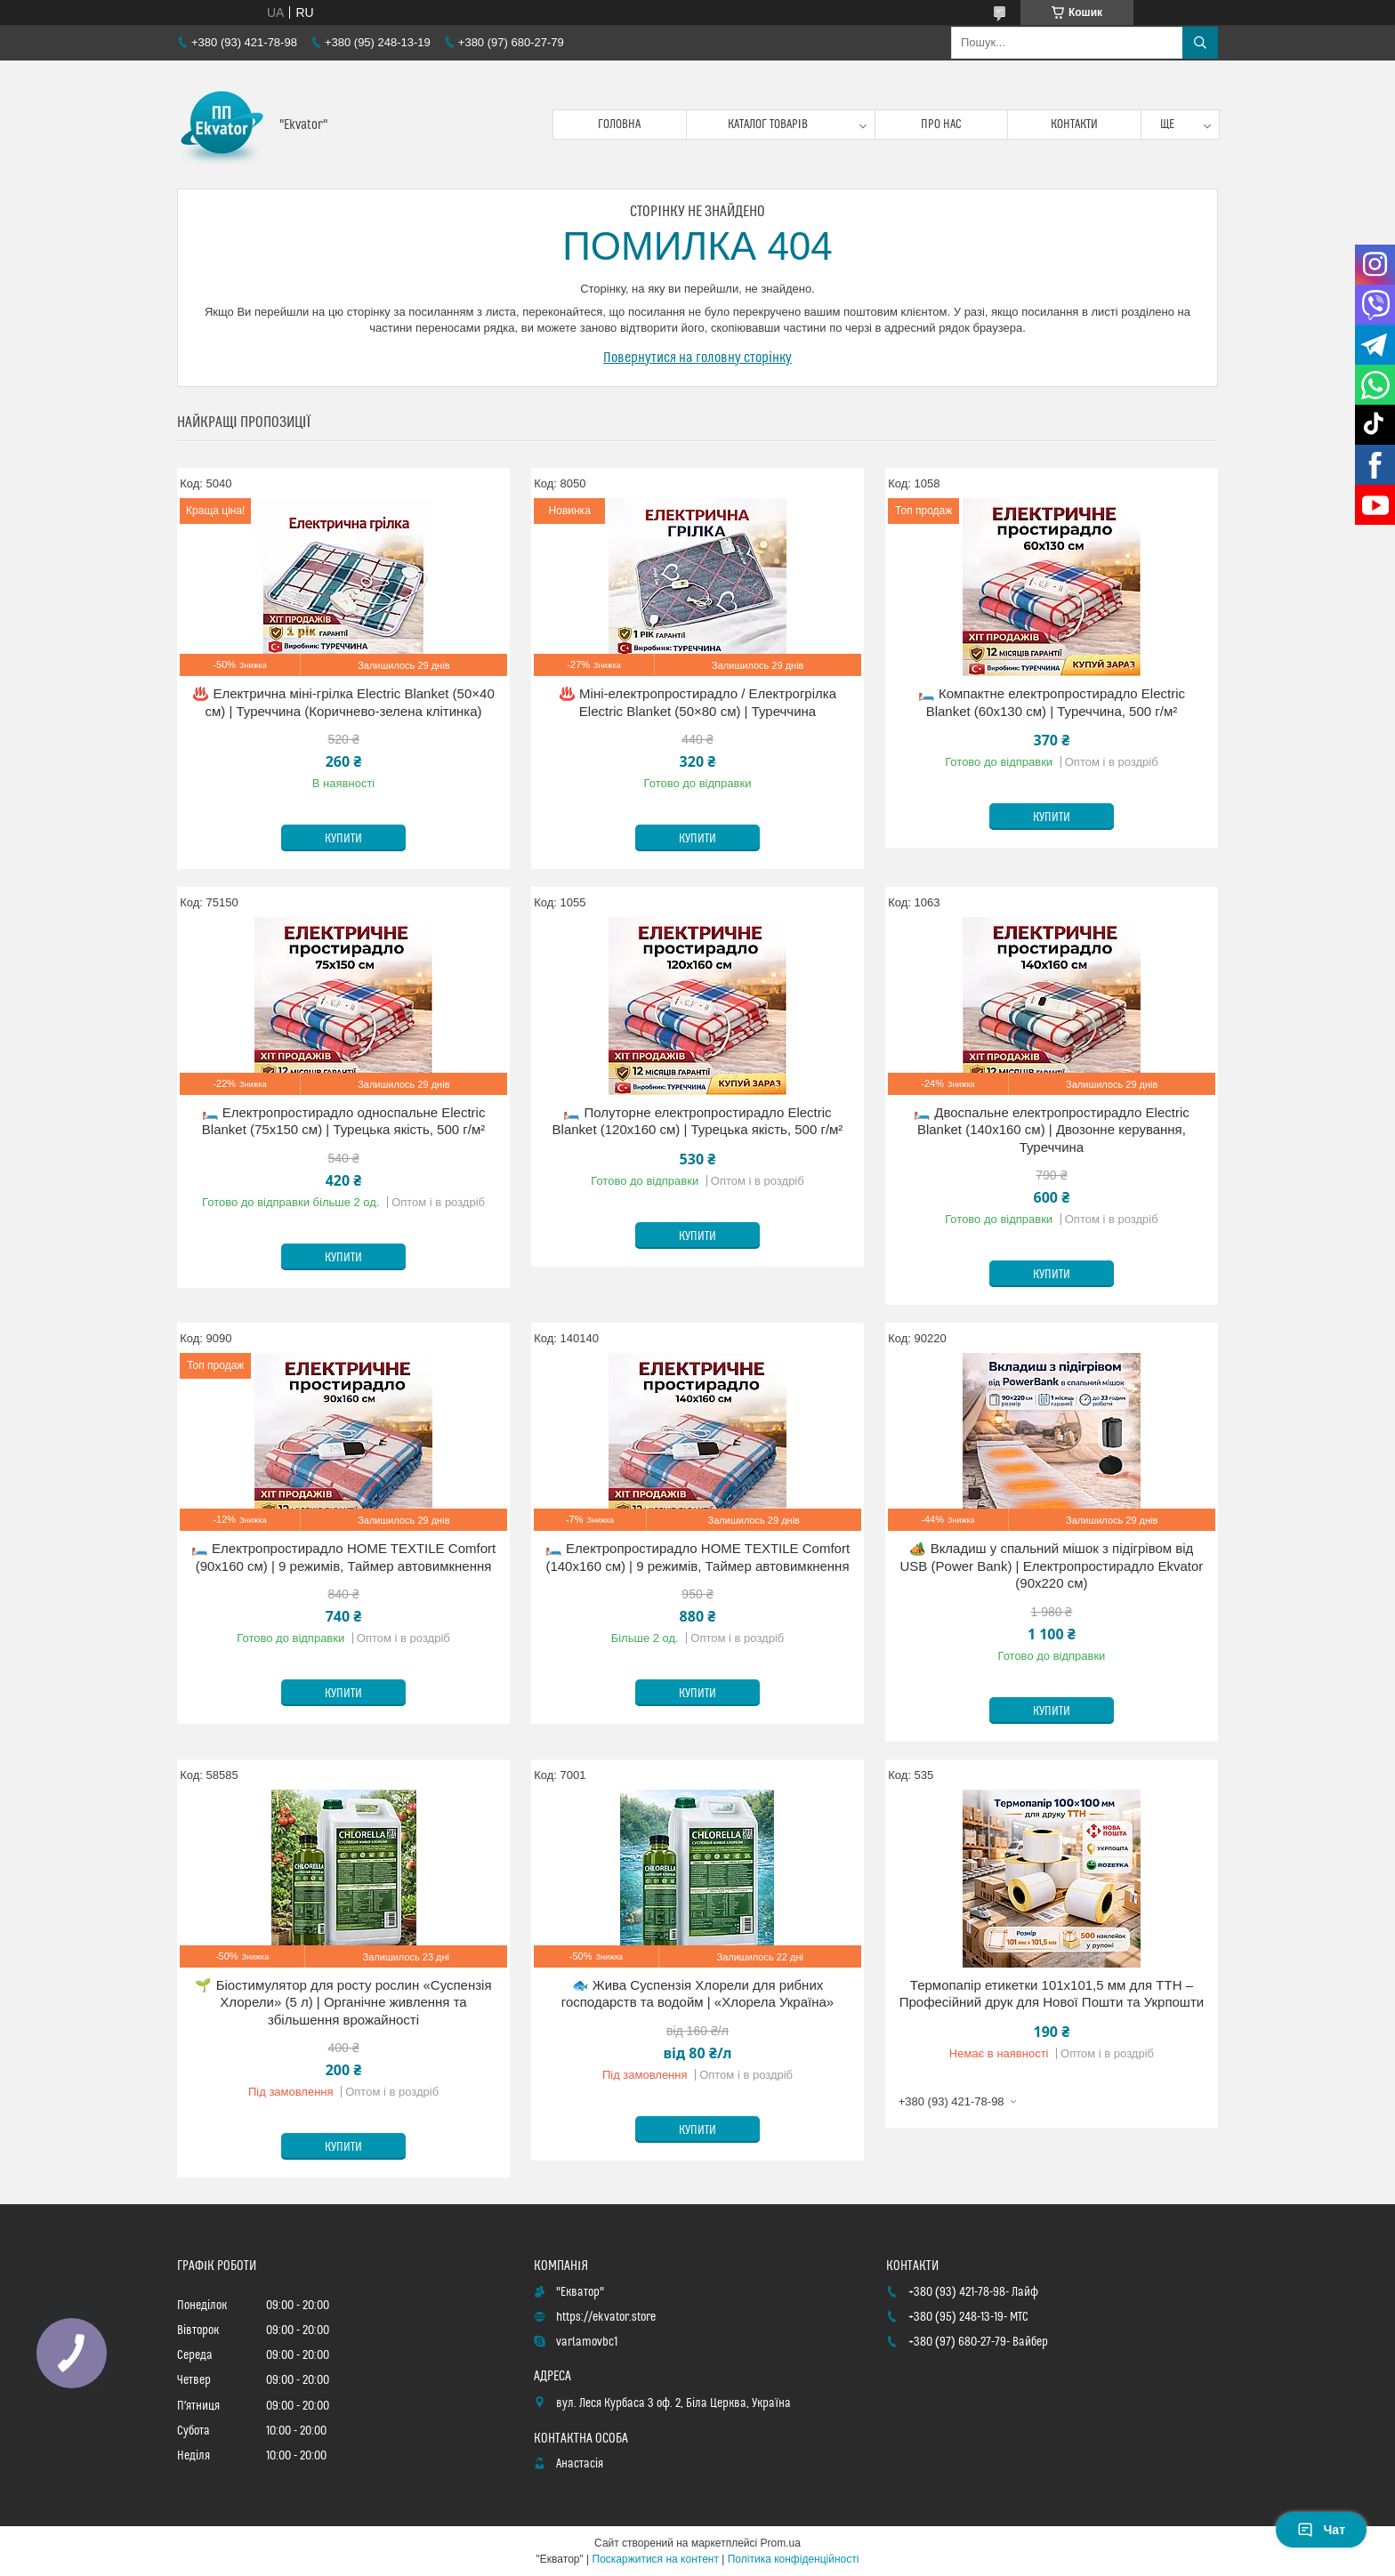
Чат (1321, 2530)
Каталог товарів (768, 124)
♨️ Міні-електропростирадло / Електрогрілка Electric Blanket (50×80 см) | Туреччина (697, 702)
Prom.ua (781, 2543)
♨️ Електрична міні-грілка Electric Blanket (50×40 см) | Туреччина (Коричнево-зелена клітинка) (343, 702)
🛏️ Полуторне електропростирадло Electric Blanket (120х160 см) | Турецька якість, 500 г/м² (697, 1121)
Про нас (941, 124)
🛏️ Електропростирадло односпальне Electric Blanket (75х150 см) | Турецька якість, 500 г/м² (344, 1121)
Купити (343, 839)
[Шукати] (1200, 43)
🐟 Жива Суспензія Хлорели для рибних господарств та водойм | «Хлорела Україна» (697, 1993)
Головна (619, 124)
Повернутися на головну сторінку (697, 358)
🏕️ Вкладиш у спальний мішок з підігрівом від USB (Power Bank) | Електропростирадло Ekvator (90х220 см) (1052, 1565)
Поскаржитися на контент (656, 2559)
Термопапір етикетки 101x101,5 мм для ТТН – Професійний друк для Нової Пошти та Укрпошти (1051, 1993)
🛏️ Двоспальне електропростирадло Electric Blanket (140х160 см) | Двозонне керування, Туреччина (1051, 1130)
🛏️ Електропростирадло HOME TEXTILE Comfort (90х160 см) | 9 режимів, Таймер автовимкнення (343, 1557)
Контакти (1074, 124)
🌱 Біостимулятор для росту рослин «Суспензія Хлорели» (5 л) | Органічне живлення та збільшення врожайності (343, 2002)
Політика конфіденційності (793, 2559)
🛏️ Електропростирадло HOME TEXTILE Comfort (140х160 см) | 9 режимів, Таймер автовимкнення (697, 1557)
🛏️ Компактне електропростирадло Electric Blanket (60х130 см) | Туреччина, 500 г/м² (1051, 702)
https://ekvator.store (606, 2317)
